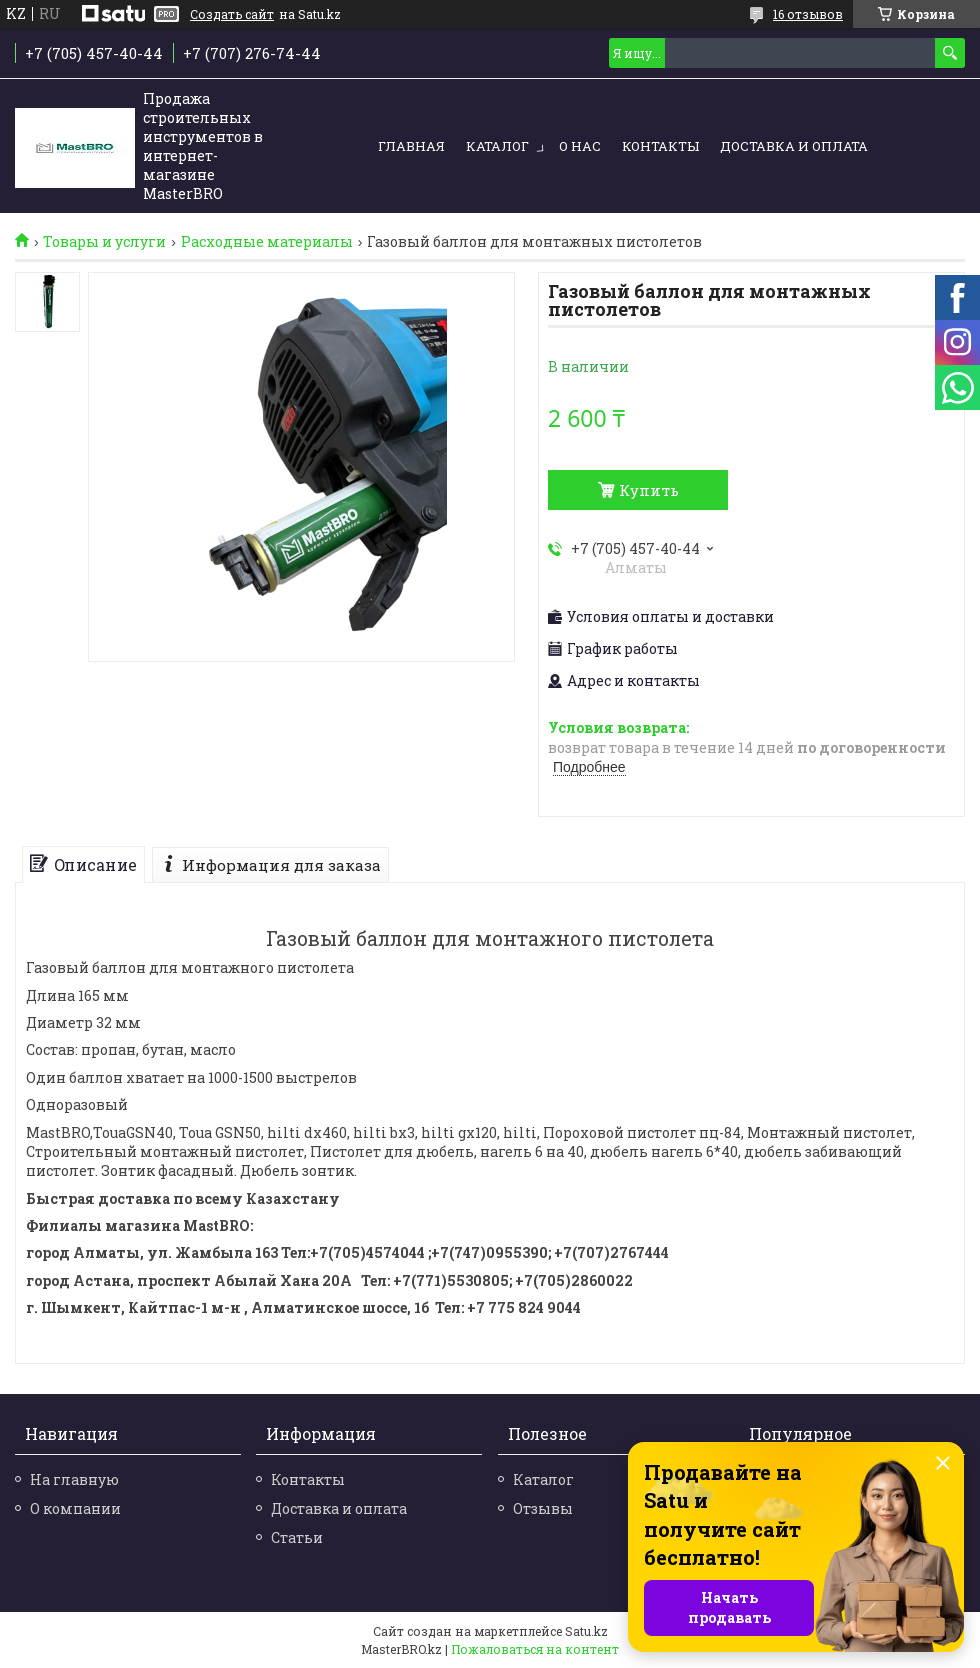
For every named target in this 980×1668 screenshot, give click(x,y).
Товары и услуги (104, 242)
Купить (649, 490)
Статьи (297, 1537)
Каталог (497, 146)
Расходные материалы (267, 242)
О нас (580, 146)
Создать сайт (232, 14)
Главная (411, 146)
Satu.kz (586, 1631)
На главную (74, 1479)
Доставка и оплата (794, 146)
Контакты (660, 146)
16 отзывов (808, 14)
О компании (75, 1508)
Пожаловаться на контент (535, 1649)
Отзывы (543, 1508)
